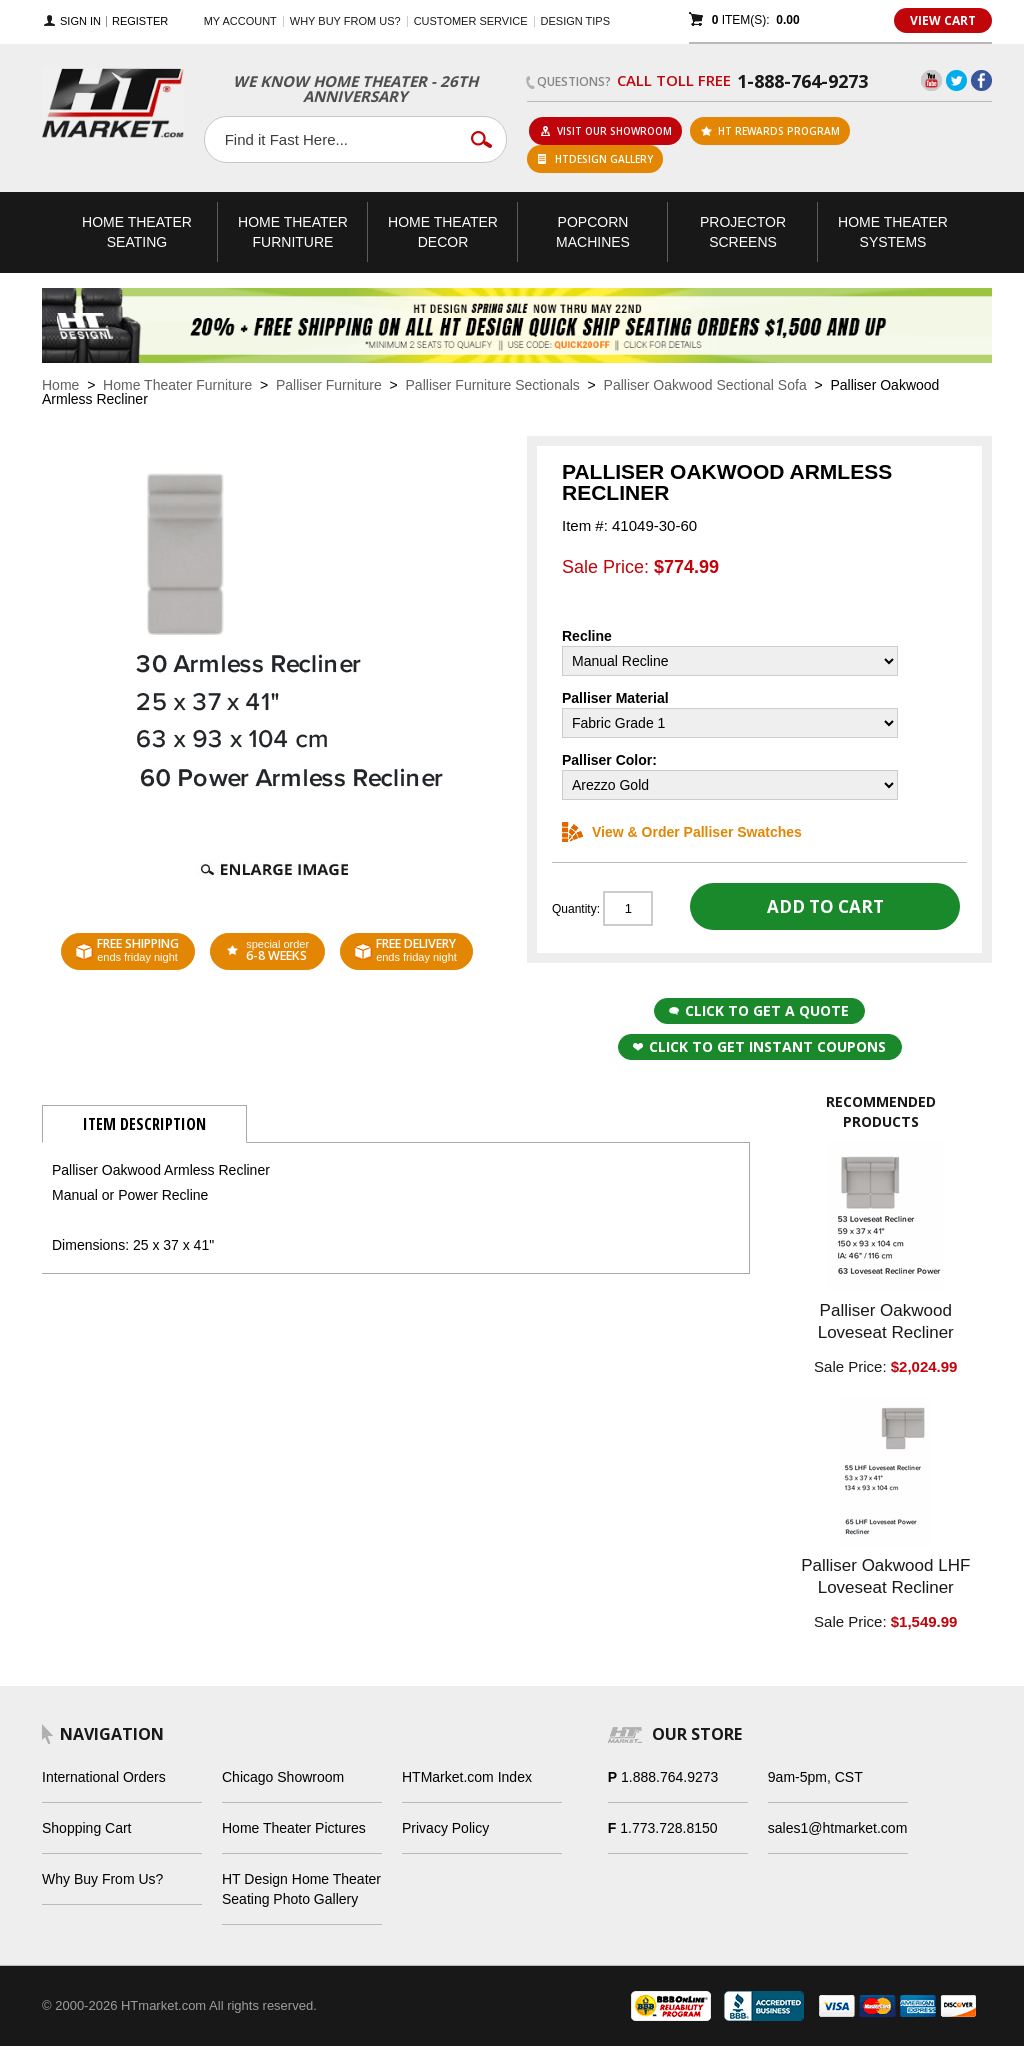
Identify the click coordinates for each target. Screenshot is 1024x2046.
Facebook (981, 80)
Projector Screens (743, 232)
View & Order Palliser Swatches (682, 832)
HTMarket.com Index (467, 1777)
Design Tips (575, 21)
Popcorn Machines (593, 232)
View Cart (943, 20)
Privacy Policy (445, 1828)
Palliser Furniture (329, 385)
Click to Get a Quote (759, 1010)
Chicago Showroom (283, 1777)
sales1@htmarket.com (837, 1828)
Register (140, 21)
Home (60, 385)
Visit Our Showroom (606, 131)
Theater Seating (137, 232)
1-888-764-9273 (802, 81)
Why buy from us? (345, 21)
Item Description (144, 1124)
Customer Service (471, 21)
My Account (240, 21)
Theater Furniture (293, 232)
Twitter (956, 80)
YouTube (931, 80)
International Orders (104, 1777)
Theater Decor (443, 232)
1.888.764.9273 (669, 1777)
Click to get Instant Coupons (759, 1046)
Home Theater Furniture (177, 385)
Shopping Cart (87, 1828)
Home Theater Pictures (294, 1828)
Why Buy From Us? (102, 1879)
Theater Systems (893, 232)
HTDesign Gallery (595, 159)
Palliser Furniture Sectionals (493, 385)
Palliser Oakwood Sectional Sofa (705, 385)
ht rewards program (770, 131)
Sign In (80, 21)
